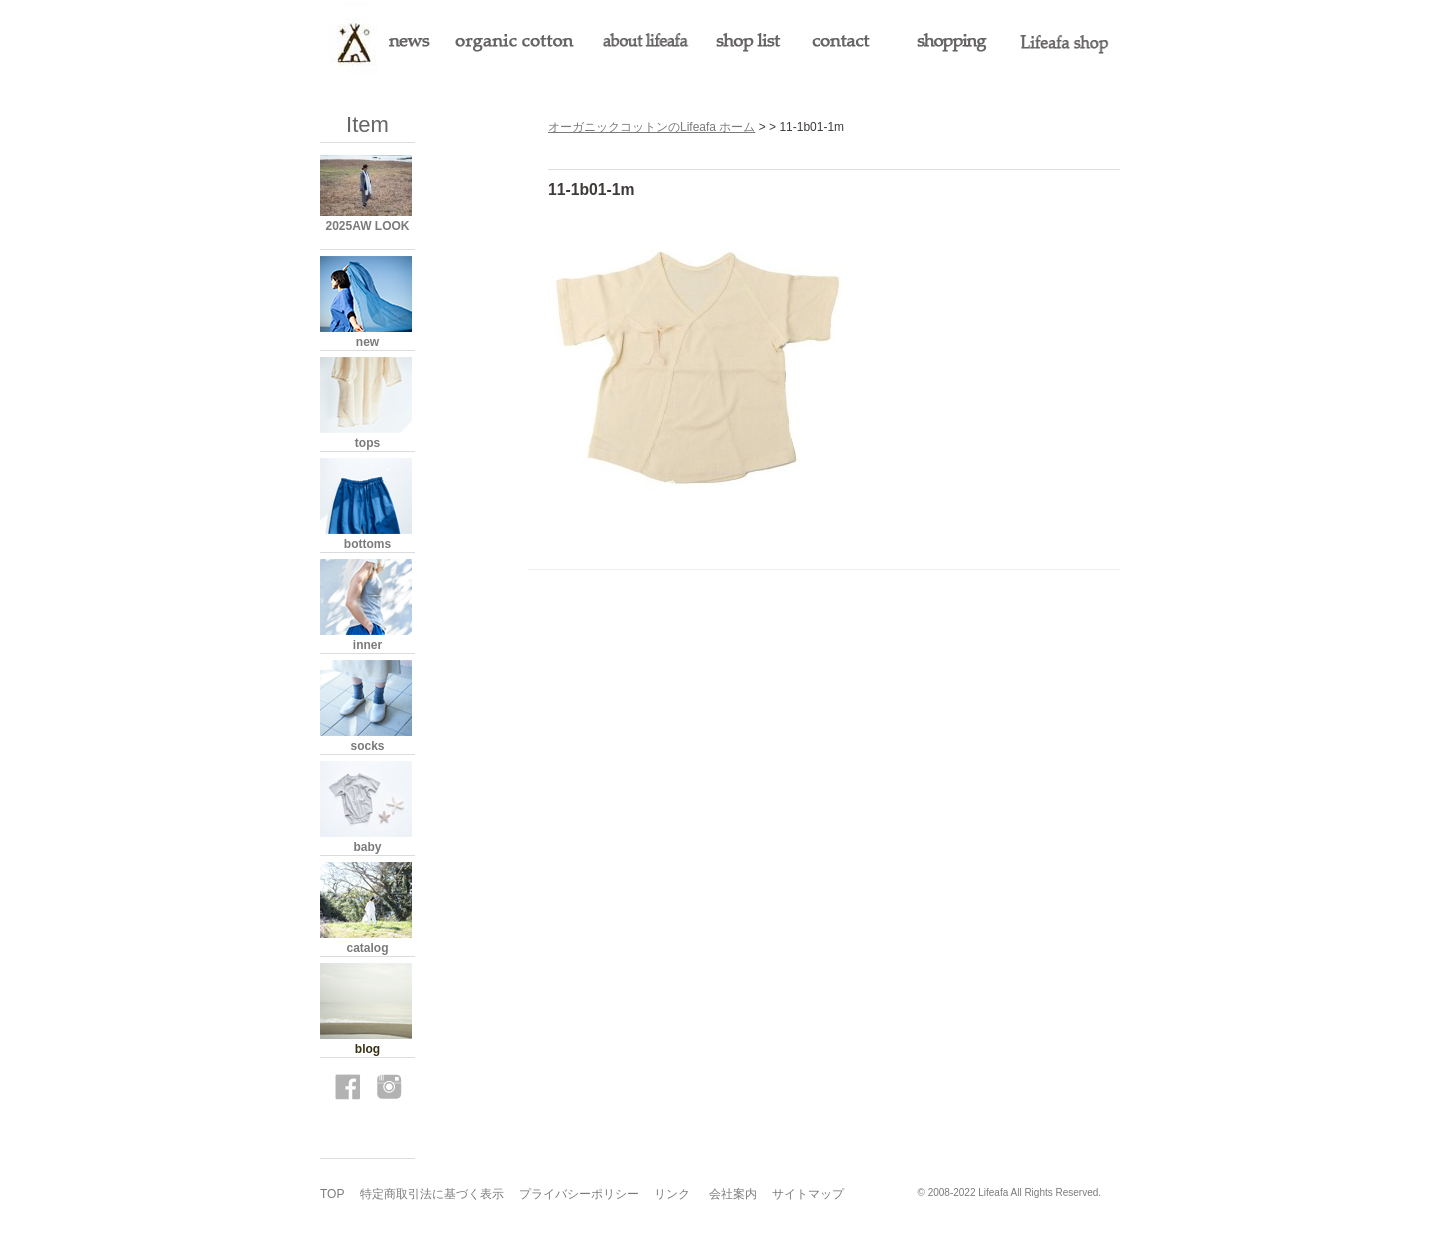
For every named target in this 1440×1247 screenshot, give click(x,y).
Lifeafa (993, 1192)
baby (367, 847)
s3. (1113, 1192)
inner (367, 645)
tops (367, 443)
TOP (332, 1194)
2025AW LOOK (367, 226)
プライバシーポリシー (579, 1194)
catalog (367, 948)
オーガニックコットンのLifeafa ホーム (651, 127)
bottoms (367, 544)
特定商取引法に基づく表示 (432, 1194)
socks (367, 746)
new (367, 342)
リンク (672, 1194)
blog (367, 1049)
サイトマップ (808, 1194)
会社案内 (733, 1194)
